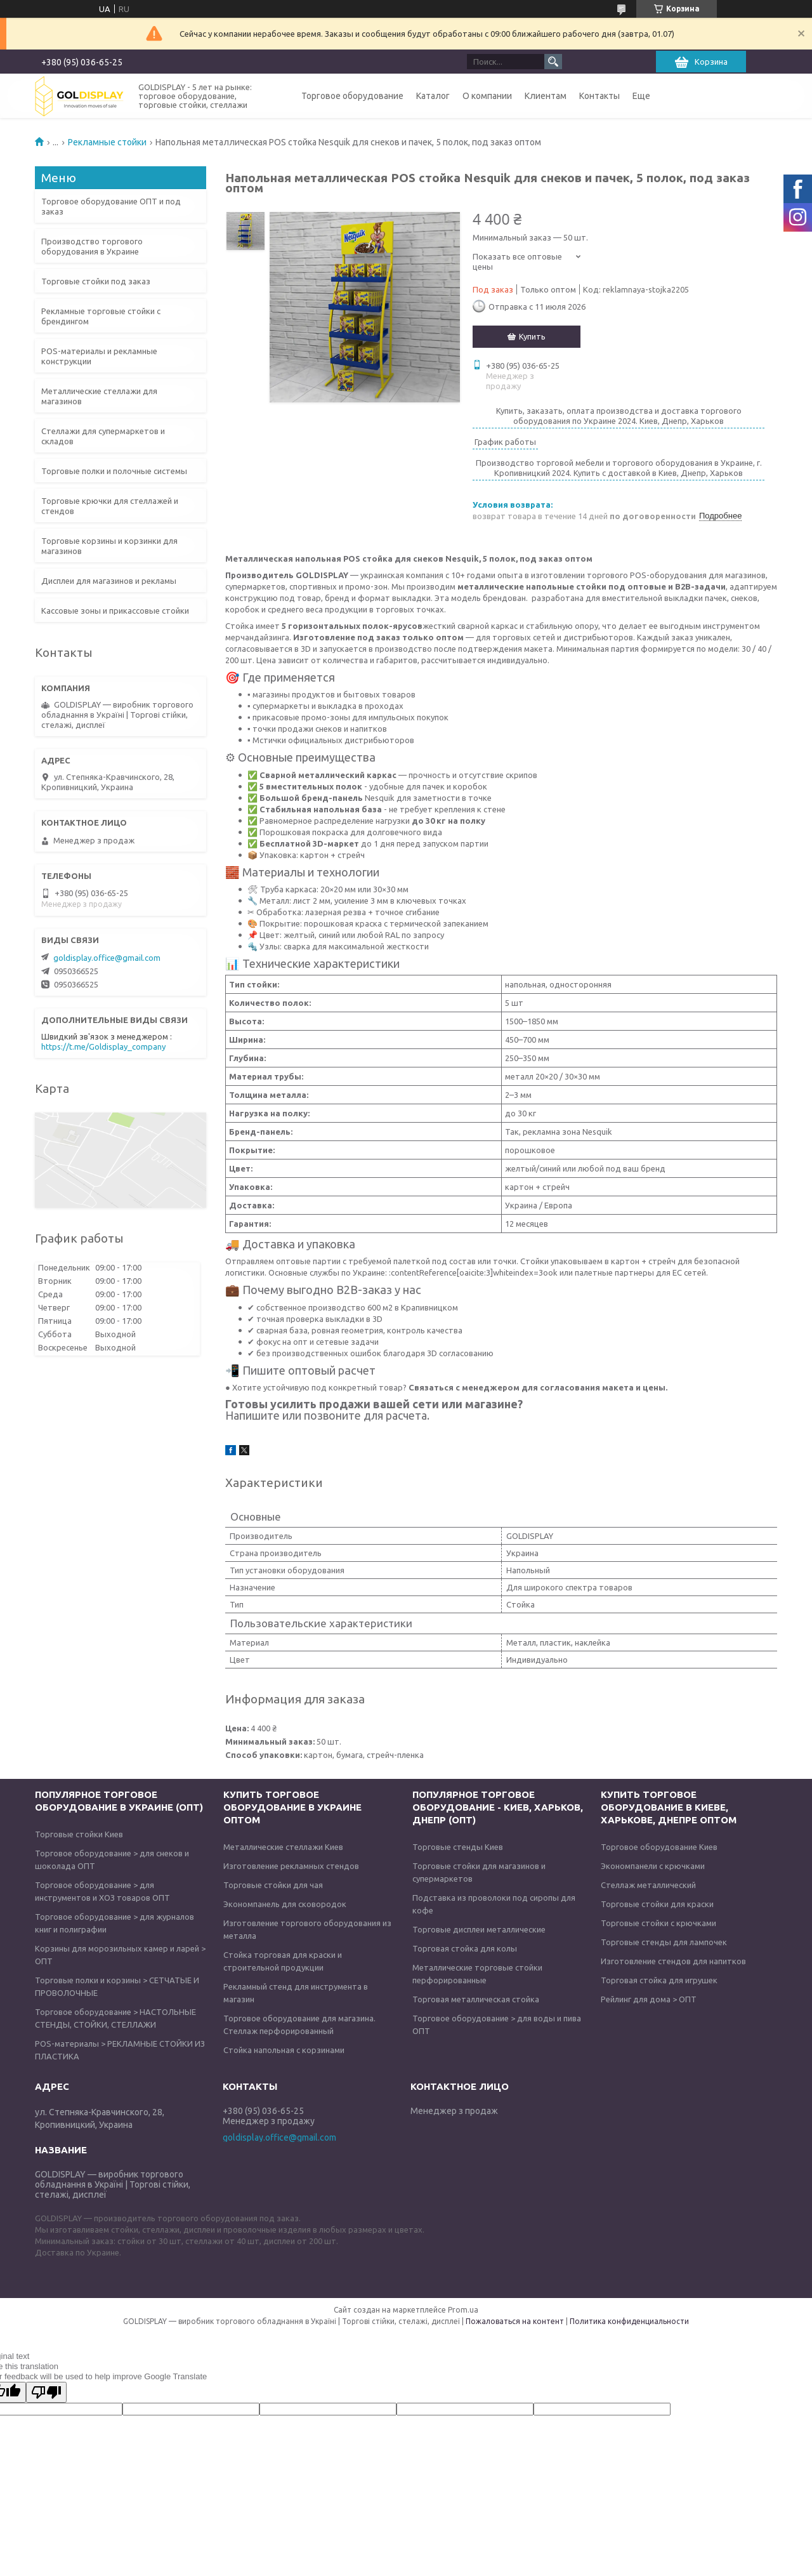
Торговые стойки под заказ (95, 281)
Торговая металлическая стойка (475, 1999)
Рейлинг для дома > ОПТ (649, 1999)
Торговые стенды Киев (457, 1846)
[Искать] (553, 61)
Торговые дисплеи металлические (479, 1929)
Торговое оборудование (352, 96)
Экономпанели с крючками (653, 1865)
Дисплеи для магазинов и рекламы (108, 580)
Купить (532, 336)
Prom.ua (463, 2310)
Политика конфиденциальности (629, 2321)
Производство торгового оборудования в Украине (92, 246)
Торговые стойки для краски (657, 1903)
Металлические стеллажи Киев (283, 1846)
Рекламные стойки (107, 142)
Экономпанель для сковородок (284, 1903)
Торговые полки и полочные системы (114, 470)
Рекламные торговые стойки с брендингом (100, 316)
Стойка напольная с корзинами (283, 2049)
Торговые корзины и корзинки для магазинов (109, 545)
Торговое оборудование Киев (659, 1846)
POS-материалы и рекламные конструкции (99, 356)
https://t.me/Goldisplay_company (103, 1046)
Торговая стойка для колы (464, 1948)
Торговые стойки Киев (79, 1834)
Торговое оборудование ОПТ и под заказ (111, 206)
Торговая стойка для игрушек (659, 1980)
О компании (487, 96)
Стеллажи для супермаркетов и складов (103, 436)
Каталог (433, 96)
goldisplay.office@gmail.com (106, 957)
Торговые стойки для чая (273, 1884)
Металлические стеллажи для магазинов (99, 396)
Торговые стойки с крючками (658, 1923)
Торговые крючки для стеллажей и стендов (109, 505)
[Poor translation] (46, 2392)
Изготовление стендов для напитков (673, 1961)
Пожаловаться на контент (515, 2321)
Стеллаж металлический (648, 1884)
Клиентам (545, 96)
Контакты (599, 96)
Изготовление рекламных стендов (291, 1865)
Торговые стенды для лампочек (664, 1942)
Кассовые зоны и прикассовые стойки (115, 610)
